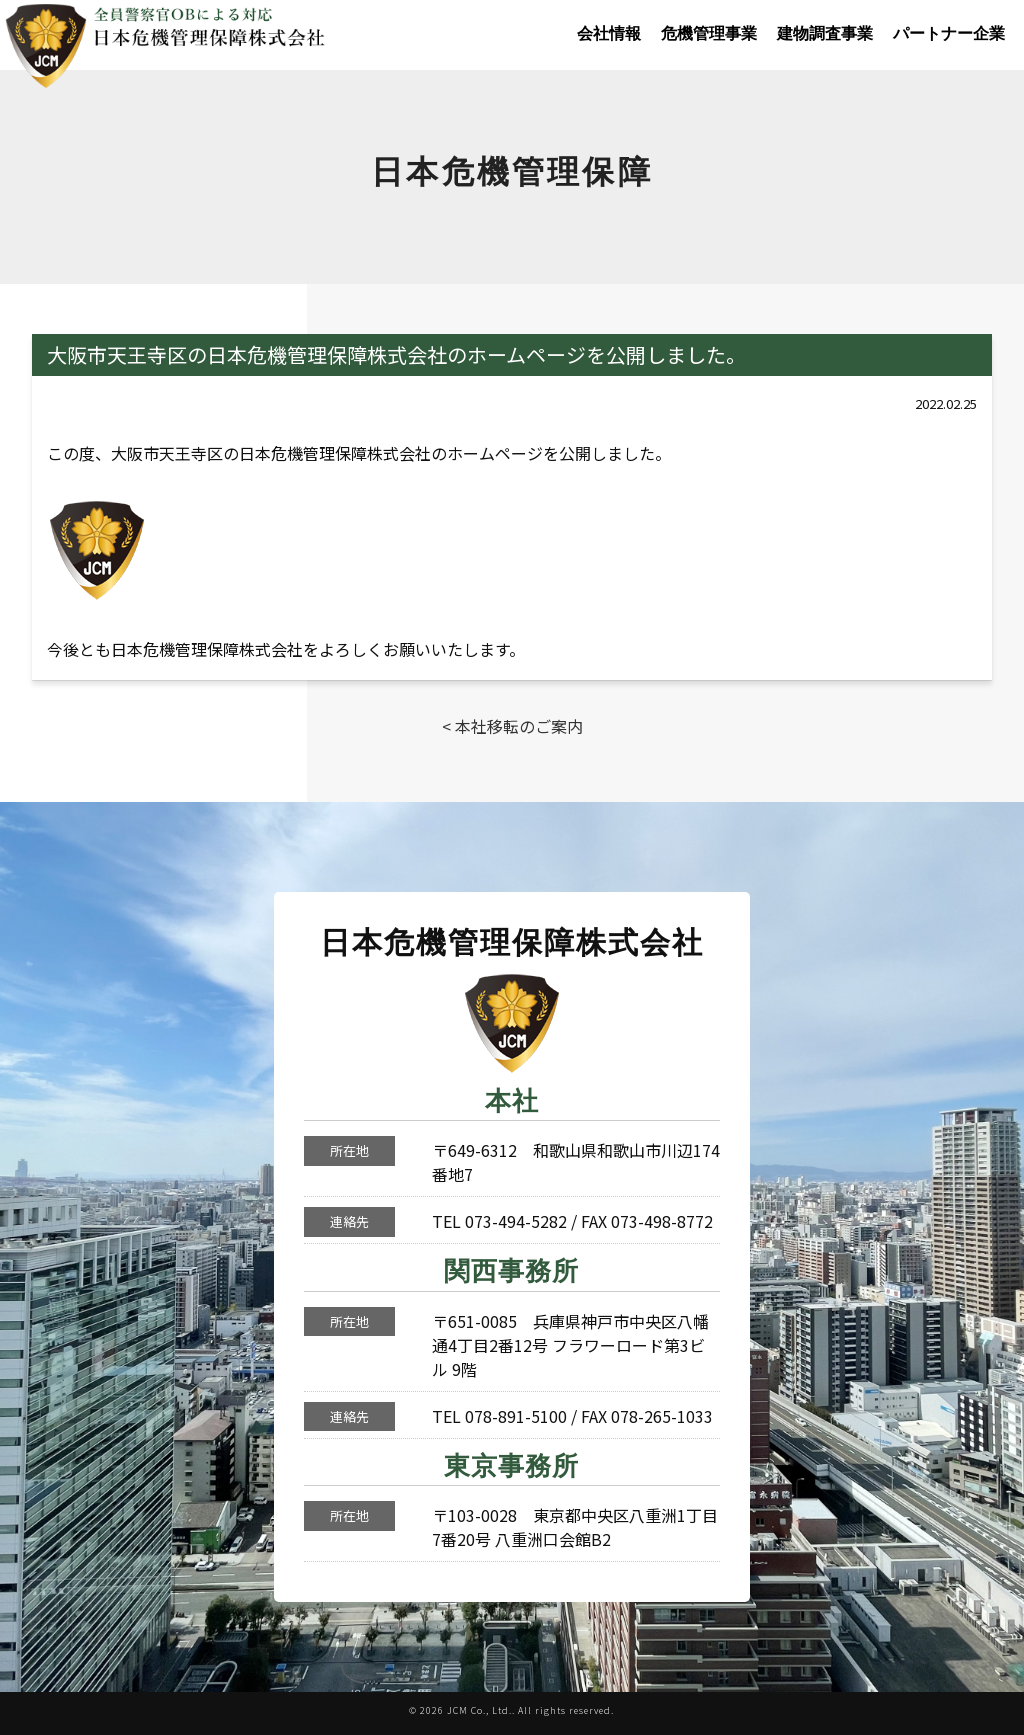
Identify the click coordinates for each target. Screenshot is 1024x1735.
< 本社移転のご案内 (512, 726)
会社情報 (609, 33)
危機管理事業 (709, 33)
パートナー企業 (949, 33)
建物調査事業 (825, 33)
